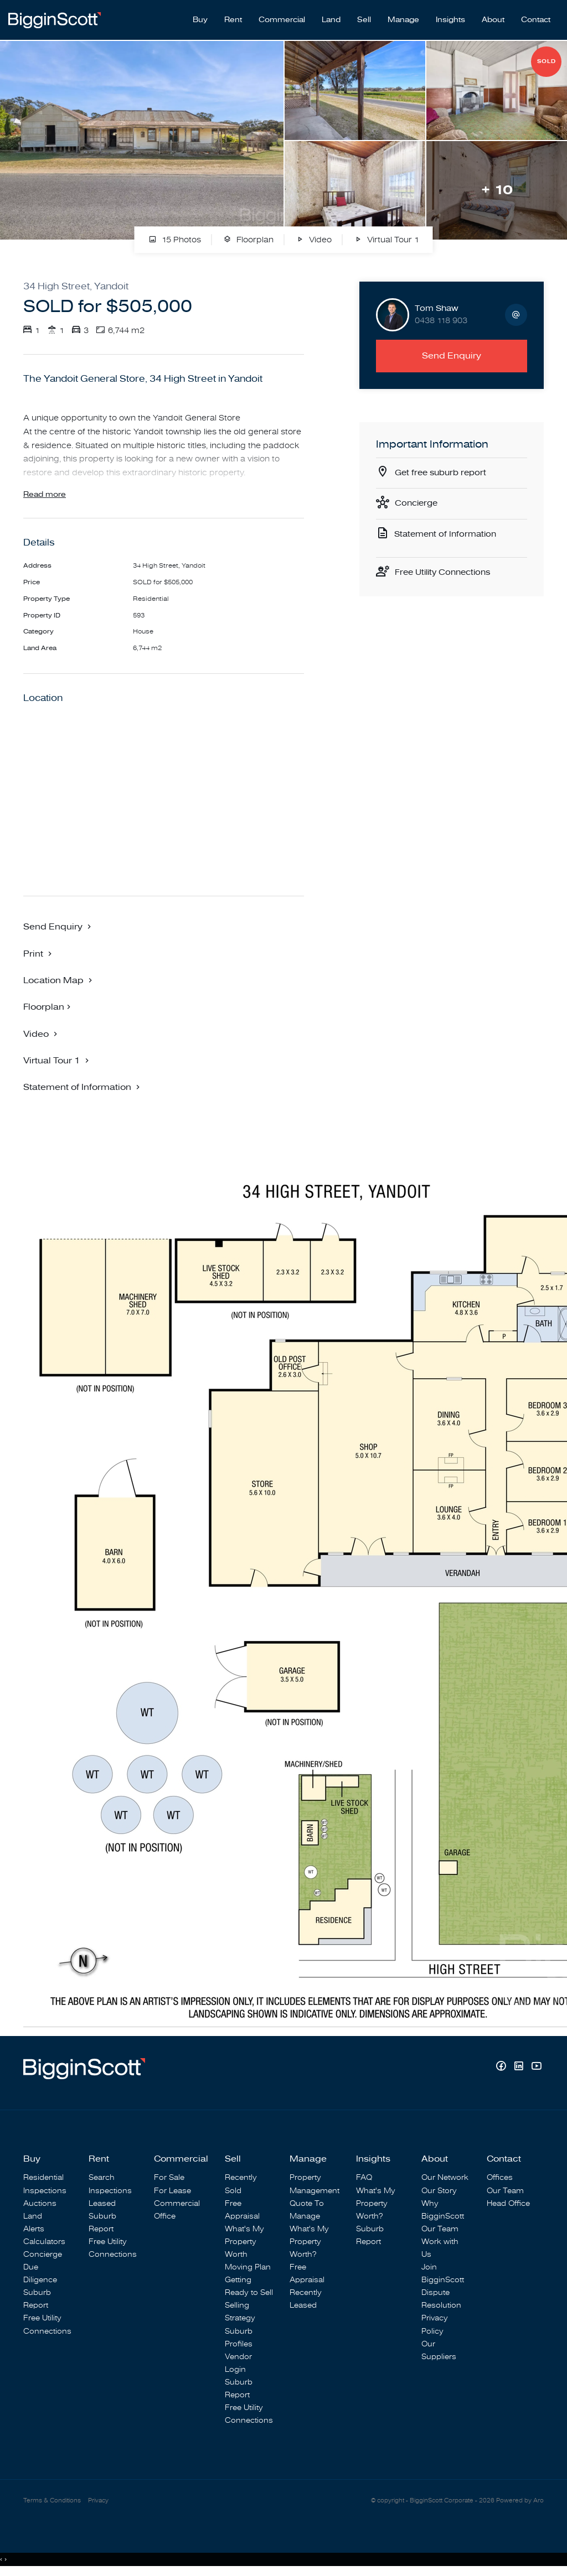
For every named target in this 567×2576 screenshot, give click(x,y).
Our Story (439, 2191)
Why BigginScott (442, 2211)
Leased (102, 2204)
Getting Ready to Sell (249, 2287)
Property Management (314, 2185)
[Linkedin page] (520, 2068)
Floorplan (248, 235)
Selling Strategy (240, 2313)
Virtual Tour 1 (386, 235)
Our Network (444, 2179)
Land (331, 17)
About (493, 17)
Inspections (44, 2191)
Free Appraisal (242, 2211)
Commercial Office (177, 2211)
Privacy (98, 2502)
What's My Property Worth (244, 2242)
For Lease (172, 2191)
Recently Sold (241, 2185)
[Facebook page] (502, 2068)
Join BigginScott (442, 2274)
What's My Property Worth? (309, 2242)
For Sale (169, 2179)
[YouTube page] (536, 2068)
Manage (403, 17)
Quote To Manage (307, 2211)
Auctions (39, 2204)
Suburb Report (37, 2300)
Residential (43, 2179)
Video (314, 235)
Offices (500, 2179)
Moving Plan (248, 2268)
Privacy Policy (434, 2326)
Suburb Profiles (238, 2339)
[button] (38, 954)
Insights (450, 17)
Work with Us (439, 2249)
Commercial (282, 17)
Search (102, 2179)
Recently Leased (306, 2300)
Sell (364, 17)
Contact (535, 17)
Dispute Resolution (441, 2300)
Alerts (33, 2230)
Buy (200, 17)
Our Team (439, 2230)
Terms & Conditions (52, 2502)
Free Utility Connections (446, 570)
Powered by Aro (520, 2502)
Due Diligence (40, 2274)
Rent (233, 17)
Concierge (418, 500)
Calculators (44, 2242)
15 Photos (174, 235)
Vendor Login (238, 2364)
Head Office (508, 2204)
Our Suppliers (438, 2351)
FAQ (364, 2179)
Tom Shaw (436, 303)
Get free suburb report (443, 468)
